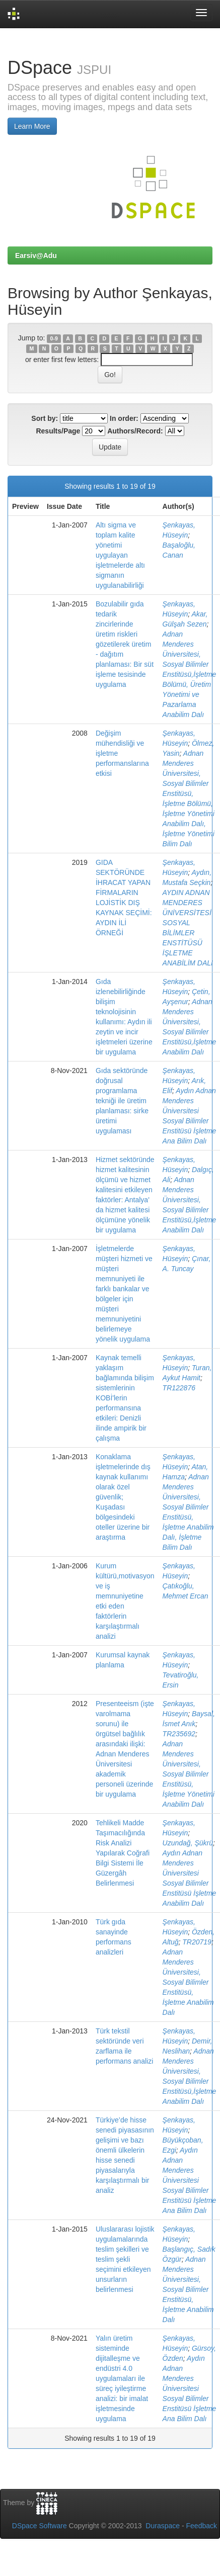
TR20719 (196, 1942)
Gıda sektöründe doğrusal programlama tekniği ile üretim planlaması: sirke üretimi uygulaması (122, 1101)
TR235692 (179, 1734)
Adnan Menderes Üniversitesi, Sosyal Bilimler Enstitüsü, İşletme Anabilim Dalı (188, 1982)
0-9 (54, 338)
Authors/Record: (135, 431)
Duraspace (162, 2526)
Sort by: (44, 418)
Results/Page (58, 431)
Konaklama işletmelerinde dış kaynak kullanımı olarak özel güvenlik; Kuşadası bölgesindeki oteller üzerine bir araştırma (123, 1497)
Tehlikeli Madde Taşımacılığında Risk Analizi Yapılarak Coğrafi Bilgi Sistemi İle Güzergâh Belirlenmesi (123, 1853)
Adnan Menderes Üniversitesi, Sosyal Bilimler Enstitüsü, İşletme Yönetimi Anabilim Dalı (188, 1774)
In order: (124, 418)
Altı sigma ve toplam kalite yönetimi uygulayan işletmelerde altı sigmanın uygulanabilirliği (120, 555)
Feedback (201, 2526)
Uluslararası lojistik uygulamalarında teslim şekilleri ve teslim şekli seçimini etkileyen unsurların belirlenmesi (125, 2259)
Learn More (32, 126)
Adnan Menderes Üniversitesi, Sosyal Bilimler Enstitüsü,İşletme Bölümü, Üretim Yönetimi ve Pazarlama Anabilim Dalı (189, 674)
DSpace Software (39, 2526)
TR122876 (179, 1388)
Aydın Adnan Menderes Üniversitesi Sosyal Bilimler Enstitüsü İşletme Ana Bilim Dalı (189, 2180)
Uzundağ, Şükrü (188, 1843)
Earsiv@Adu (36, 255)
